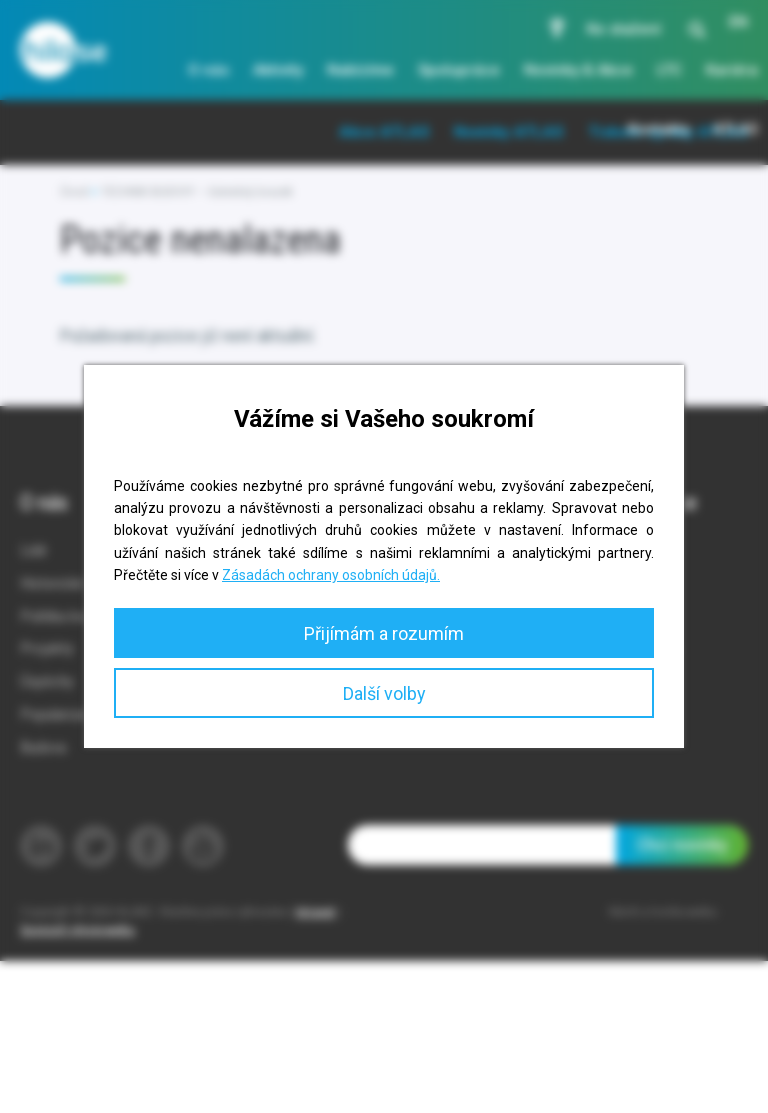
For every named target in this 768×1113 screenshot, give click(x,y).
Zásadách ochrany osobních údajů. (331, 575)
